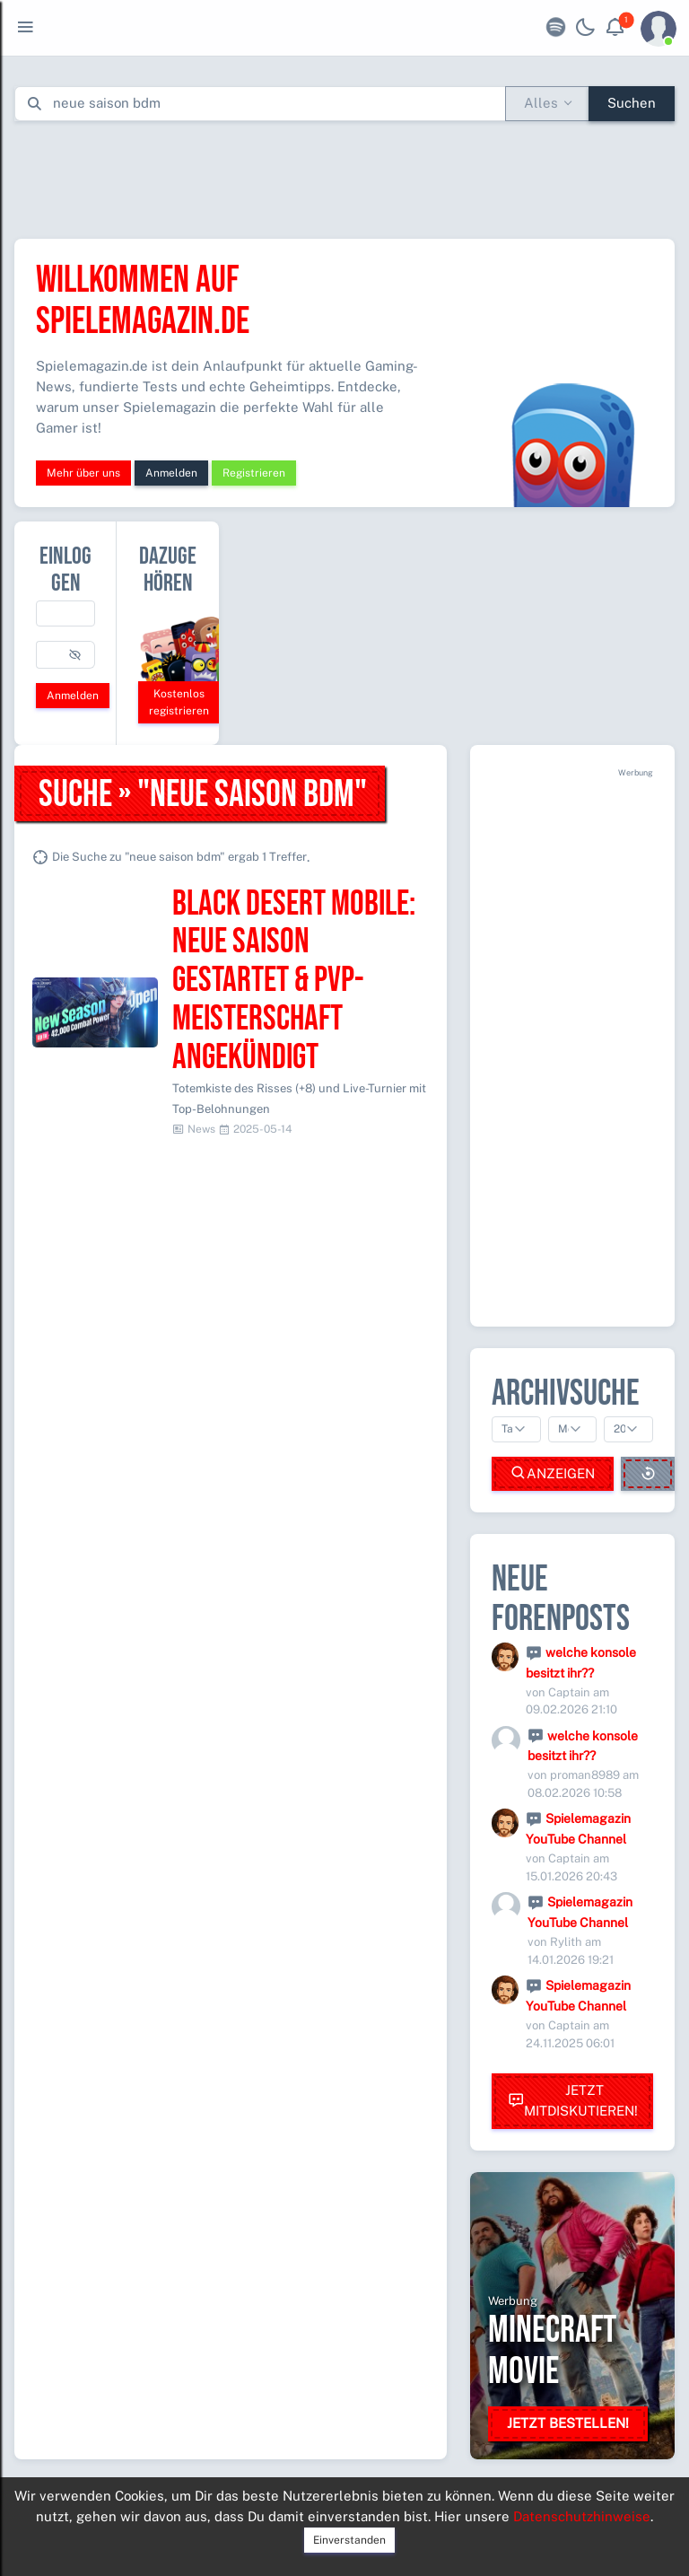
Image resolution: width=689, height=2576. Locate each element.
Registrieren (253, 473)
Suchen (631, 102)
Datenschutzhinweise (581, 2516)
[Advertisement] (344, 176)
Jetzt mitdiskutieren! (573, 2100)
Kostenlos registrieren (179, 702)
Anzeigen (552, 1473)
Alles (541, 102)
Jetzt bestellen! (568, 2423)
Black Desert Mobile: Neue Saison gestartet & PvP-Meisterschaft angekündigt (293, 981)
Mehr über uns (83, 473)
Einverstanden (349, 2540)
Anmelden (171, 473)
